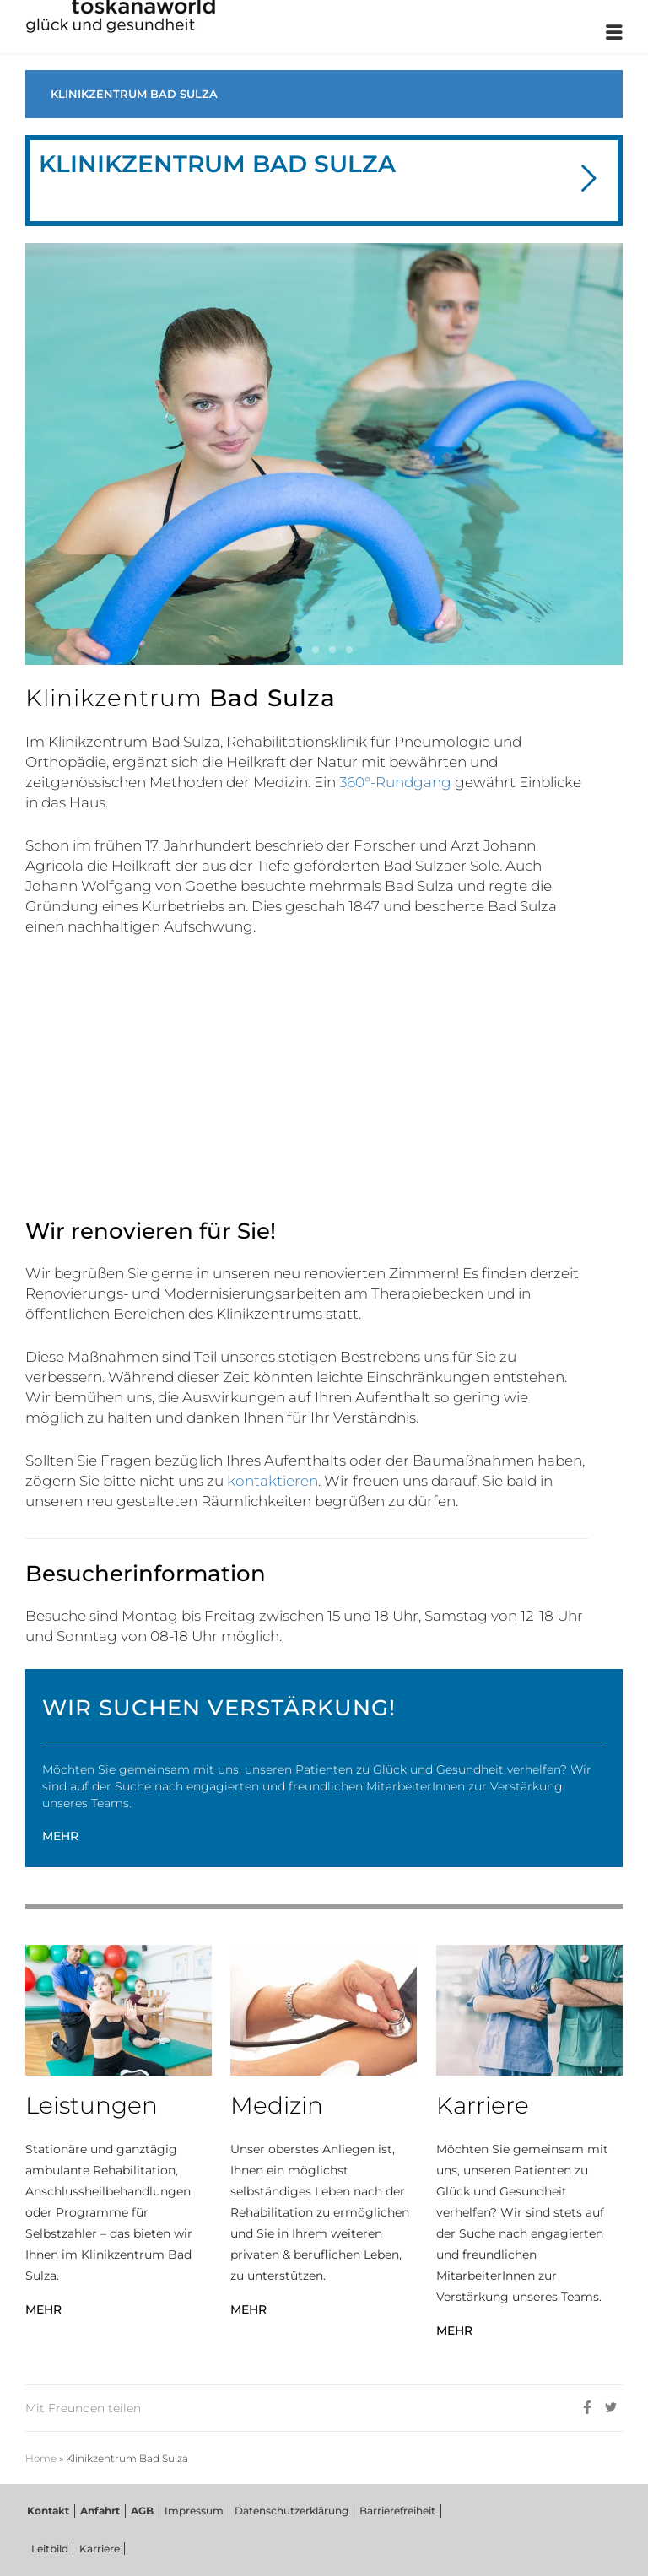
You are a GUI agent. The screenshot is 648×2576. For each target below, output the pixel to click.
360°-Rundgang (395, 782)
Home (41, 2456)
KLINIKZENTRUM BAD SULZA (134, 93)
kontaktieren (272, 1480)
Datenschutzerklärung (283, 2509)
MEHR (60, 1836)
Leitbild (48, 2547)
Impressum (187, 2509)
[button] (589, 180)
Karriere (96, 2547)
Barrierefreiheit (387, 2509)
